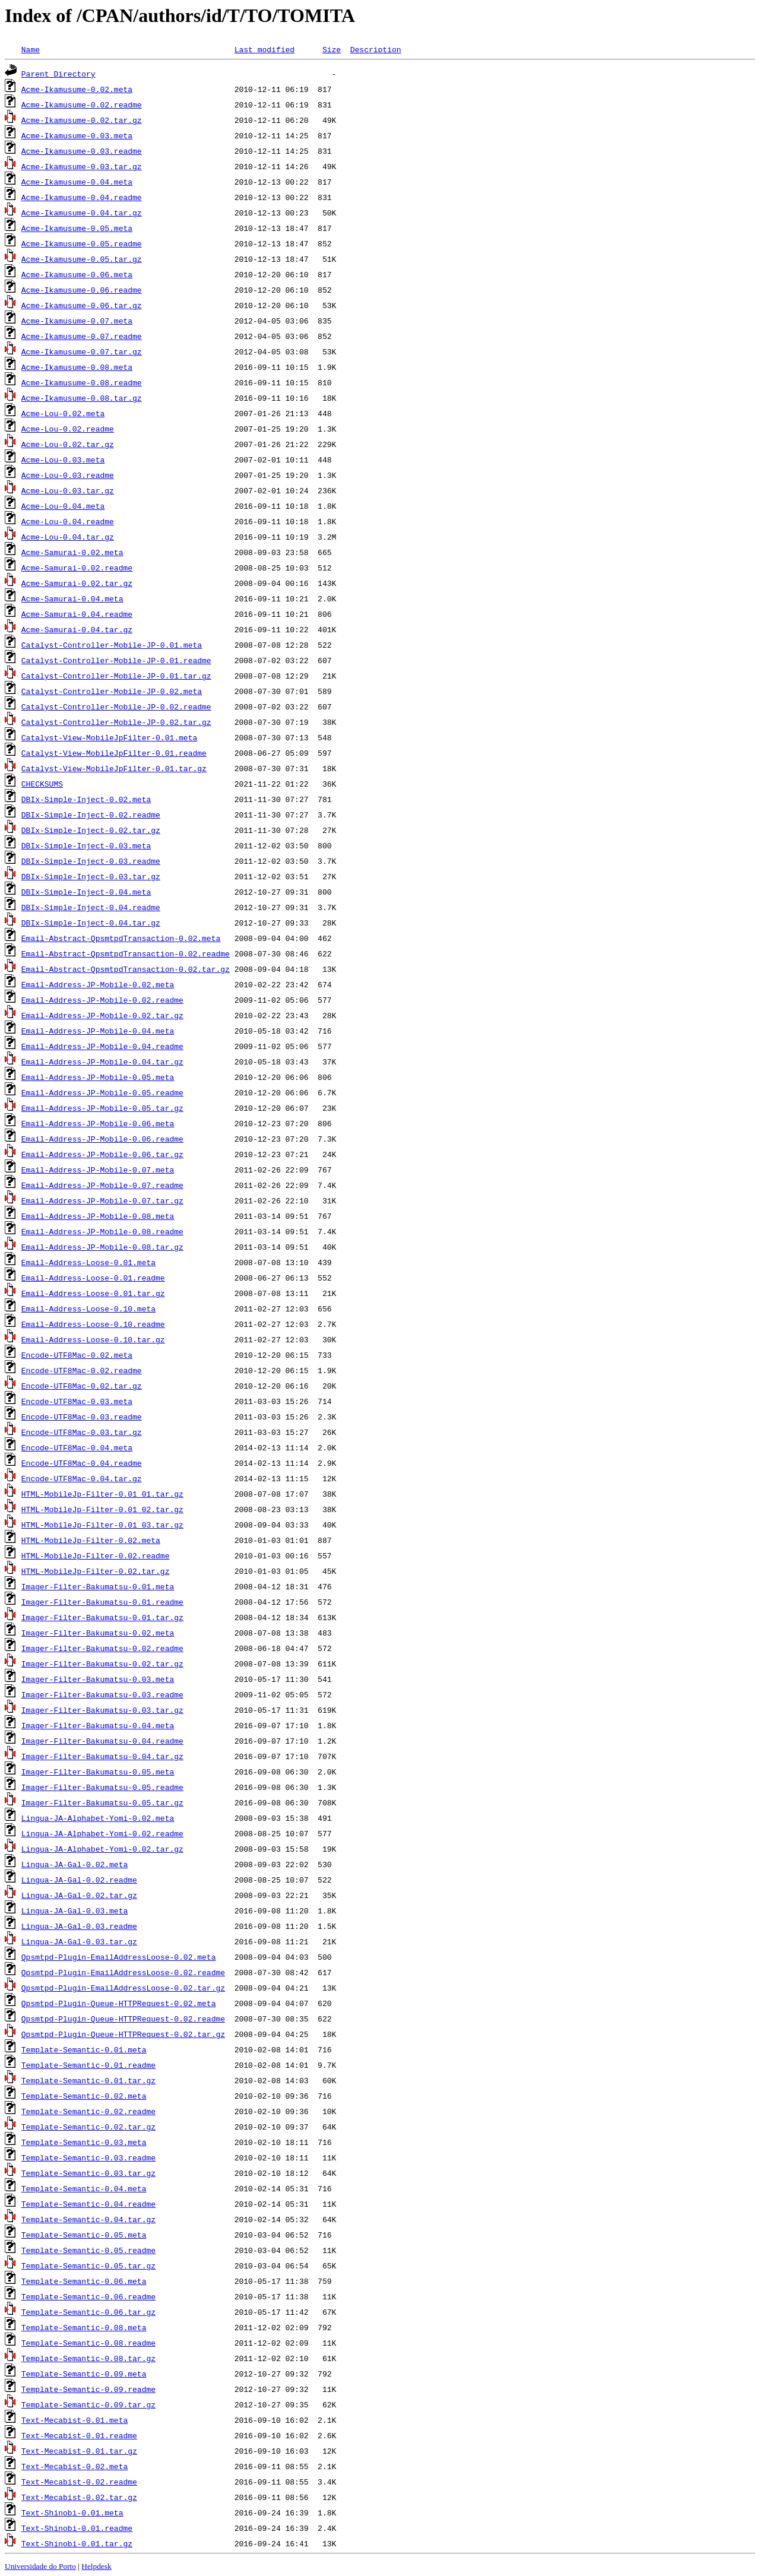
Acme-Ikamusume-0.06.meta (76, 274)
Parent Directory (58, 73)
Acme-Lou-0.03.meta (62, 459)
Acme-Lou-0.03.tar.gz (67, 490)
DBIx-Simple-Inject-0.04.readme (90, 907)
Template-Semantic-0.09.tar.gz (88, 2404)
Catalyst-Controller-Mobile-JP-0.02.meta (111, 691)
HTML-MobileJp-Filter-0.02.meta (90, 1540)
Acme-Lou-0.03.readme (67, 475)
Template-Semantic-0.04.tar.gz (88, 2219)
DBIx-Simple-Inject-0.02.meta (86, 799)
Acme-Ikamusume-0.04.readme (81, 197)
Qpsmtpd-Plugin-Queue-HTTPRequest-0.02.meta (118, 2003)
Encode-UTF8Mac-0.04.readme (81, 1462)
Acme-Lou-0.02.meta (62, 413)
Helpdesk (96, 2566)
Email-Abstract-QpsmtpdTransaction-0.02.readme (125, 953)
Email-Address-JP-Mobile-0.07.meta (97, 1169)
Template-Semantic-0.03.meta (84, 2142)
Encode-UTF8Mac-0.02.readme (81, 1370)
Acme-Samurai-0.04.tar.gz (76, 629)
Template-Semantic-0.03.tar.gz (88, 2173)
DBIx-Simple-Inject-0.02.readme (90, 814)
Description (375, 49)
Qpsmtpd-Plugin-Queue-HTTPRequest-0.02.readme (123, 2018)
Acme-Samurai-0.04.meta (72, 598)
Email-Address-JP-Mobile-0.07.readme (102, 1185)
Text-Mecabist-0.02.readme (79, 2481)
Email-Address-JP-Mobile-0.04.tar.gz (102, 1061)
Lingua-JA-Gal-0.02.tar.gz (79, 1895)
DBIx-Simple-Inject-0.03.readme (90, 861)
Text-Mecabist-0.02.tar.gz (79, 2497)
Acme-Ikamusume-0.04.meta (76, 181)
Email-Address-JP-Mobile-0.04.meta (97, 1030)
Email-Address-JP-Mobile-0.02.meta (97, 984)
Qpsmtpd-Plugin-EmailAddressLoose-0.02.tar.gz (123, 1987)
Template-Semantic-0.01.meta (84, 2049)
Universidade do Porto (40, 2566)
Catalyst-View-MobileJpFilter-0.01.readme (114, 752)
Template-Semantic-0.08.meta (84, 2327)
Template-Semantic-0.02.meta (84, 2095)
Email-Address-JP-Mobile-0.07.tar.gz (102, 1200)
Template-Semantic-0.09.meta (84, 2373)
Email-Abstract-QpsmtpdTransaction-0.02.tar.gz (125, 969)
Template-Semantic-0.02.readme (88, 2111)
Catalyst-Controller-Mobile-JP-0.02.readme (116, 706)
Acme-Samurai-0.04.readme (76, 614)
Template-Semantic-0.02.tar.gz (88, 2126)
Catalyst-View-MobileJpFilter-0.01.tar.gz (114, 768)
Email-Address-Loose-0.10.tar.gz (93, 1339)
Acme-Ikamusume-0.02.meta (76, 89)
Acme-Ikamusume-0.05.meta (76, 228)
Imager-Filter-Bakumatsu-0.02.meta (97, 1632)
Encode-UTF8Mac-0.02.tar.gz (81, 1385)
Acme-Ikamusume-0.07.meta (76, 320)
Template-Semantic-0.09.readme (88, 2389)
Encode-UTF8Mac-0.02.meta (76, 1354)
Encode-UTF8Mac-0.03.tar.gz (81, 1432)
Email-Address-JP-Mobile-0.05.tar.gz (102, 1107)
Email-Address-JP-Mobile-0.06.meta (97, 1123)
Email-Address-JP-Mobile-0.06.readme (102, 1138)
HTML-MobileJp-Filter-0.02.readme (95, 1555)
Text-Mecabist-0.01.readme (79, 2435)
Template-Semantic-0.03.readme (88, 2157)
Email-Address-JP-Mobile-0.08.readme (102, 1231)
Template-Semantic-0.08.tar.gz (88, 2358)
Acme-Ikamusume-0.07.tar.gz (81, 351)
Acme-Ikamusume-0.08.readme (81, 382)
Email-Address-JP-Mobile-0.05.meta (97, 1077)
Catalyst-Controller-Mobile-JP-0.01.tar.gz (116, 675)
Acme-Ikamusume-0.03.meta (76, 135)
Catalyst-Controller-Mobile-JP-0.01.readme (116, 660)
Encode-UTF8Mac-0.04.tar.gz (81, 1478)
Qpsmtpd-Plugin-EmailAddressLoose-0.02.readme (123, 1972)
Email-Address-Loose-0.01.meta (88, 1262)
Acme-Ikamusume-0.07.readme (81, 336)
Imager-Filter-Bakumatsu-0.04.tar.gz (102, 1756)
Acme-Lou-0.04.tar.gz (67, 536)
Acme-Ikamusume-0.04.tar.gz (81, 212)
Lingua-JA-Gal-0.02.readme (79, 1879)
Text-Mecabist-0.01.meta (74, 2420)
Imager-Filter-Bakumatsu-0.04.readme (102, 1740)
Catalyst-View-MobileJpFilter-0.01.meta (109, 737)
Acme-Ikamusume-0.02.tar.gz (81, 120)
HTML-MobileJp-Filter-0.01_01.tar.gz (102, 1493)
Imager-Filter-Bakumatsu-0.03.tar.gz (102, 1709)
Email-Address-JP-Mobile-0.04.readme (102, 1046)
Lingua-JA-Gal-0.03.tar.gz (79, 1941)
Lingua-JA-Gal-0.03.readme (79, 1926)
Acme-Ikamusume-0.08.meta (76, 367)
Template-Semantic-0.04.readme (88, 2203)
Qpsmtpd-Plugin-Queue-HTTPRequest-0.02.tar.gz (123, 2034)
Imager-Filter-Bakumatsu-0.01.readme (102, 1601)
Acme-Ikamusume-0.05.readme (81, 243)
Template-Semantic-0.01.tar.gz (88, 2080)
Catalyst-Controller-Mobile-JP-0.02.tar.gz (116, 722)
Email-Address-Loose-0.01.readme (93, 1277)
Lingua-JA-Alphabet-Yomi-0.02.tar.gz (102, 1848)
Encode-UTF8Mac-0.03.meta (76, 1401)
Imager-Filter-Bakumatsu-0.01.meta (97, 1586)
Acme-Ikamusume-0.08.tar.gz (81, 397)
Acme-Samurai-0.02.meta (72, 552)
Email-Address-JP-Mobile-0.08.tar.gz (102, 1246)
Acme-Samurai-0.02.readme (76, 567)
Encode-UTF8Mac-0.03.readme (81, 1416)
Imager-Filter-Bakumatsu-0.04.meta (97, 1725)
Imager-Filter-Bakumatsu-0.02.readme (102, 1648)
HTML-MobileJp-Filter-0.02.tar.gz (95, 1571)
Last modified (264, 49)
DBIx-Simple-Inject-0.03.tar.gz (90, 876)
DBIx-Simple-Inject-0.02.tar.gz (90, 830)
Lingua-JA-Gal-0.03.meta (74, 1910)
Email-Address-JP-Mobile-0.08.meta (97, 1216)
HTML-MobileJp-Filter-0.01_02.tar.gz (102, 1509)
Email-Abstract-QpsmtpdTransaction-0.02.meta (120, 938)
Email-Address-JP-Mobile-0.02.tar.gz (102, 1015)
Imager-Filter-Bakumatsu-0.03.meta (97, 1679)
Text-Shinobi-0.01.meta (72, 2512)
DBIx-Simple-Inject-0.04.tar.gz (90, 922)
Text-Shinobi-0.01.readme (76, 2528)
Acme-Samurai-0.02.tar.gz (76, 583)
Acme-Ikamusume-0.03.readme (81, 150)
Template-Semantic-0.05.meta (84, 2234)
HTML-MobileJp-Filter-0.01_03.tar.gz (102, 1524)
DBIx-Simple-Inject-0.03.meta (86, 845)
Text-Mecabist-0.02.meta (74, 2466)
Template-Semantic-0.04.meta (84, 2188)
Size (331, 49)
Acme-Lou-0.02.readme (67, 428)
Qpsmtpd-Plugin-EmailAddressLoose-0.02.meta (118, 1956)
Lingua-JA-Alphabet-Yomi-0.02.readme (102, 1833)
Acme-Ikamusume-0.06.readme (81, 289)
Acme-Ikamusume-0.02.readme (81, 104)
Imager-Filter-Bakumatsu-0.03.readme (102, 1694)
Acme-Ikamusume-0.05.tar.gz (81, 259)
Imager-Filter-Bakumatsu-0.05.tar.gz (102, 1802)
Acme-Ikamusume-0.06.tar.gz (81, 305)
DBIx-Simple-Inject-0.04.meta (86, 891)
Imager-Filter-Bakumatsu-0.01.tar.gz (102, 1617)
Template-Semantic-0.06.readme (88, 2296)
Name (30, 49)
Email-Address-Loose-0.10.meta (88, 1308)
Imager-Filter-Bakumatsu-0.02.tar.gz (102, 1663)
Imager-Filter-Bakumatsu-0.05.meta (97, 1771)
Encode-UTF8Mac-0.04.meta (76, 1447)
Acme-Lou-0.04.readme (67, 521)
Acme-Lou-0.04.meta (62, 505)
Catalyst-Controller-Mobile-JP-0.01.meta (111, 644)
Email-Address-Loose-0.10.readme (93, 1324)
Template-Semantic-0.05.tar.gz (88, 2265)
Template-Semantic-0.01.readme (88, 2064)
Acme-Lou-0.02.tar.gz (67, 444)
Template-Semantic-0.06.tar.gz (88, 2311)
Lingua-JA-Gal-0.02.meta (74, 1864)
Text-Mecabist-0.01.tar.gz (79, 2450)
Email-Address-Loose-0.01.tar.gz (93, 1293)
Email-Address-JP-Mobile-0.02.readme (102, 999)
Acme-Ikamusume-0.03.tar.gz (81, 166)
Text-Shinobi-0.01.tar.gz (76, 2543)
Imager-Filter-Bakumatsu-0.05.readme (102, 1787)
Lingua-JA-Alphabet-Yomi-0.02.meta (97, 1818)
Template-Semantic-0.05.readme (88, 2250)
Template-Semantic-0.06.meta (84, 2281)
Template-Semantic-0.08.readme (88, 2342)
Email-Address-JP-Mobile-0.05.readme (102, 1092)
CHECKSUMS (42, 783)
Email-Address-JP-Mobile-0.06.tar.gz (102, 1154)
